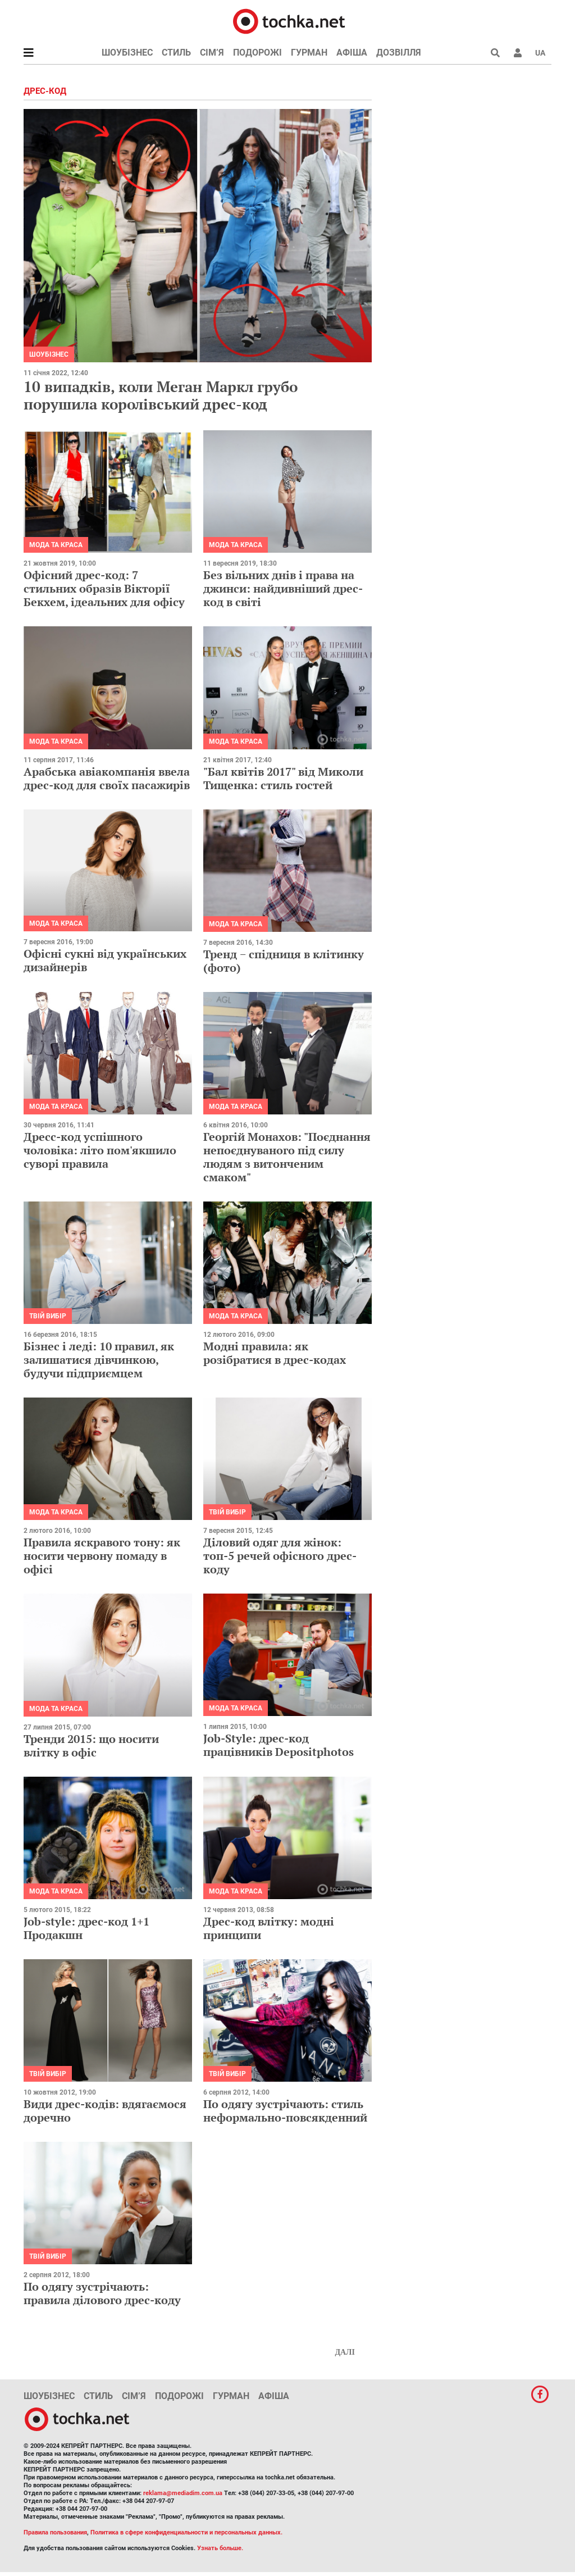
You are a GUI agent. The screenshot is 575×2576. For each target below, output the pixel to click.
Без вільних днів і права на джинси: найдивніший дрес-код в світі (283, 588)
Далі (345, 2352)
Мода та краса (56, 545)
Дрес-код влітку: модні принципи (268, 1928)
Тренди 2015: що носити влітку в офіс (91, 1745)
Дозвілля (398, 52)
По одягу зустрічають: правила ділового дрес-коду (102, 2293)
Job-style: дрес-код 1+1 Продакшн (86, 1928)
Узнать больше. (220, 2548)
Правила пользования (55, 2532)
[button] (517, 53)
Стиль (176, 52)
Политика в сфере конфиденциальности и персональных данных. (186, 2532)
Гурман (309, 52)
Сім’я (212, 52)
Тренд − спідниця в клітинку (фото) (283, 960)
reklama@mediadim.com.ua (182, 2493)
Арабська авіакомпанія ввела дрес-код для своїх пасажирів (107, 778)
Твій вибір (47, 1316)
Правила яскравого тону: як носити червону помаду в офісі (102, 1556)
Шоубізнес (127, 52)
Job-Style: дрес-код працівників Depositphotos (278, 1745)
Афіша (351, 52)
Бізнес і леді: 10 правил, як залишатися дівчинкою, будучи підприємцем (99, 1360)
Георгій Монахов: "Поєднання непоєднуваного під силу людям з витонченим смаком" (287, 1157)
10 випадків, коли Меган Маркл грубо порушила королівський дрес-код (161, 395)
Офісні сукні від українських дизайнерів (105, 960)
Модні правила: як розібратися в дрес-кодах (274, 1353)
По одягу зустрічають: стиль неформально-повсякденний (285, 2110)
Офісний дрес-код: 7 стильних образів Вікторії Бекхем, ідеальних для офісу (104, 588)
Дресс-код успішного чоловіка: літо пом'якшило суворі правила (100, 1150)
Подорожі (257, 52)
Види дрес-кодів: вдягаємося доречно (105, 2110)
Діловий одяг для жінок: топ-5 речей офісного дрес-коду (280, 1556)
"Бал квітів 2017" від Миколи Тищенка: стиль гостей (283, 778)
